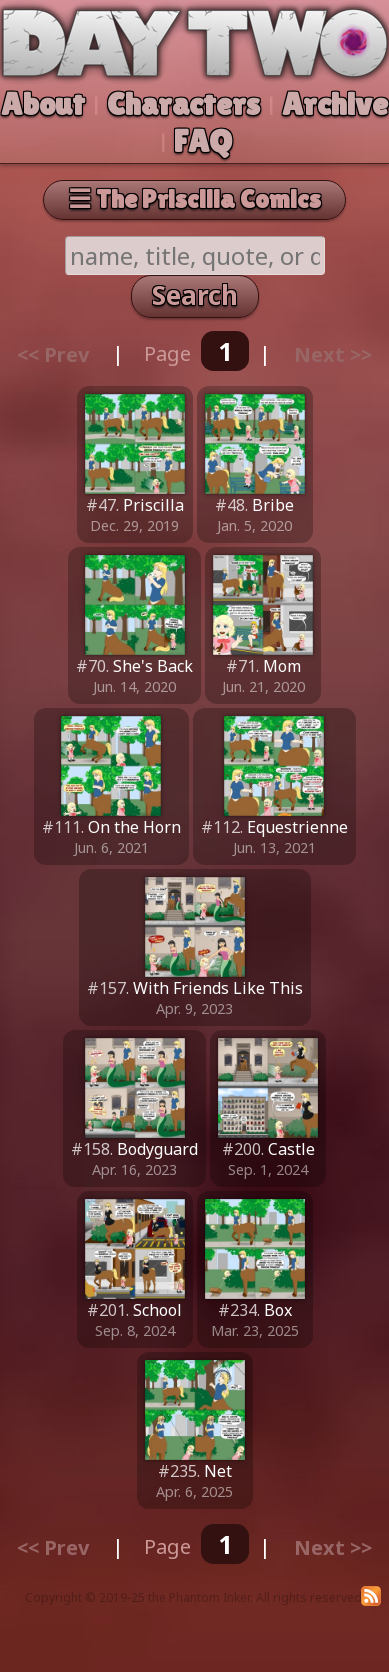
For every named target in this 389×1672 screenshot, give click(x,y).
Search (195, 295)
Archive (335, 103)
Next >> (333, 353)
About (43, 103)
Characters (183, 103)
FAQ (203, 140)
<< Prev (53, 353)
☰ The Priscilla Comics (194, 199)
